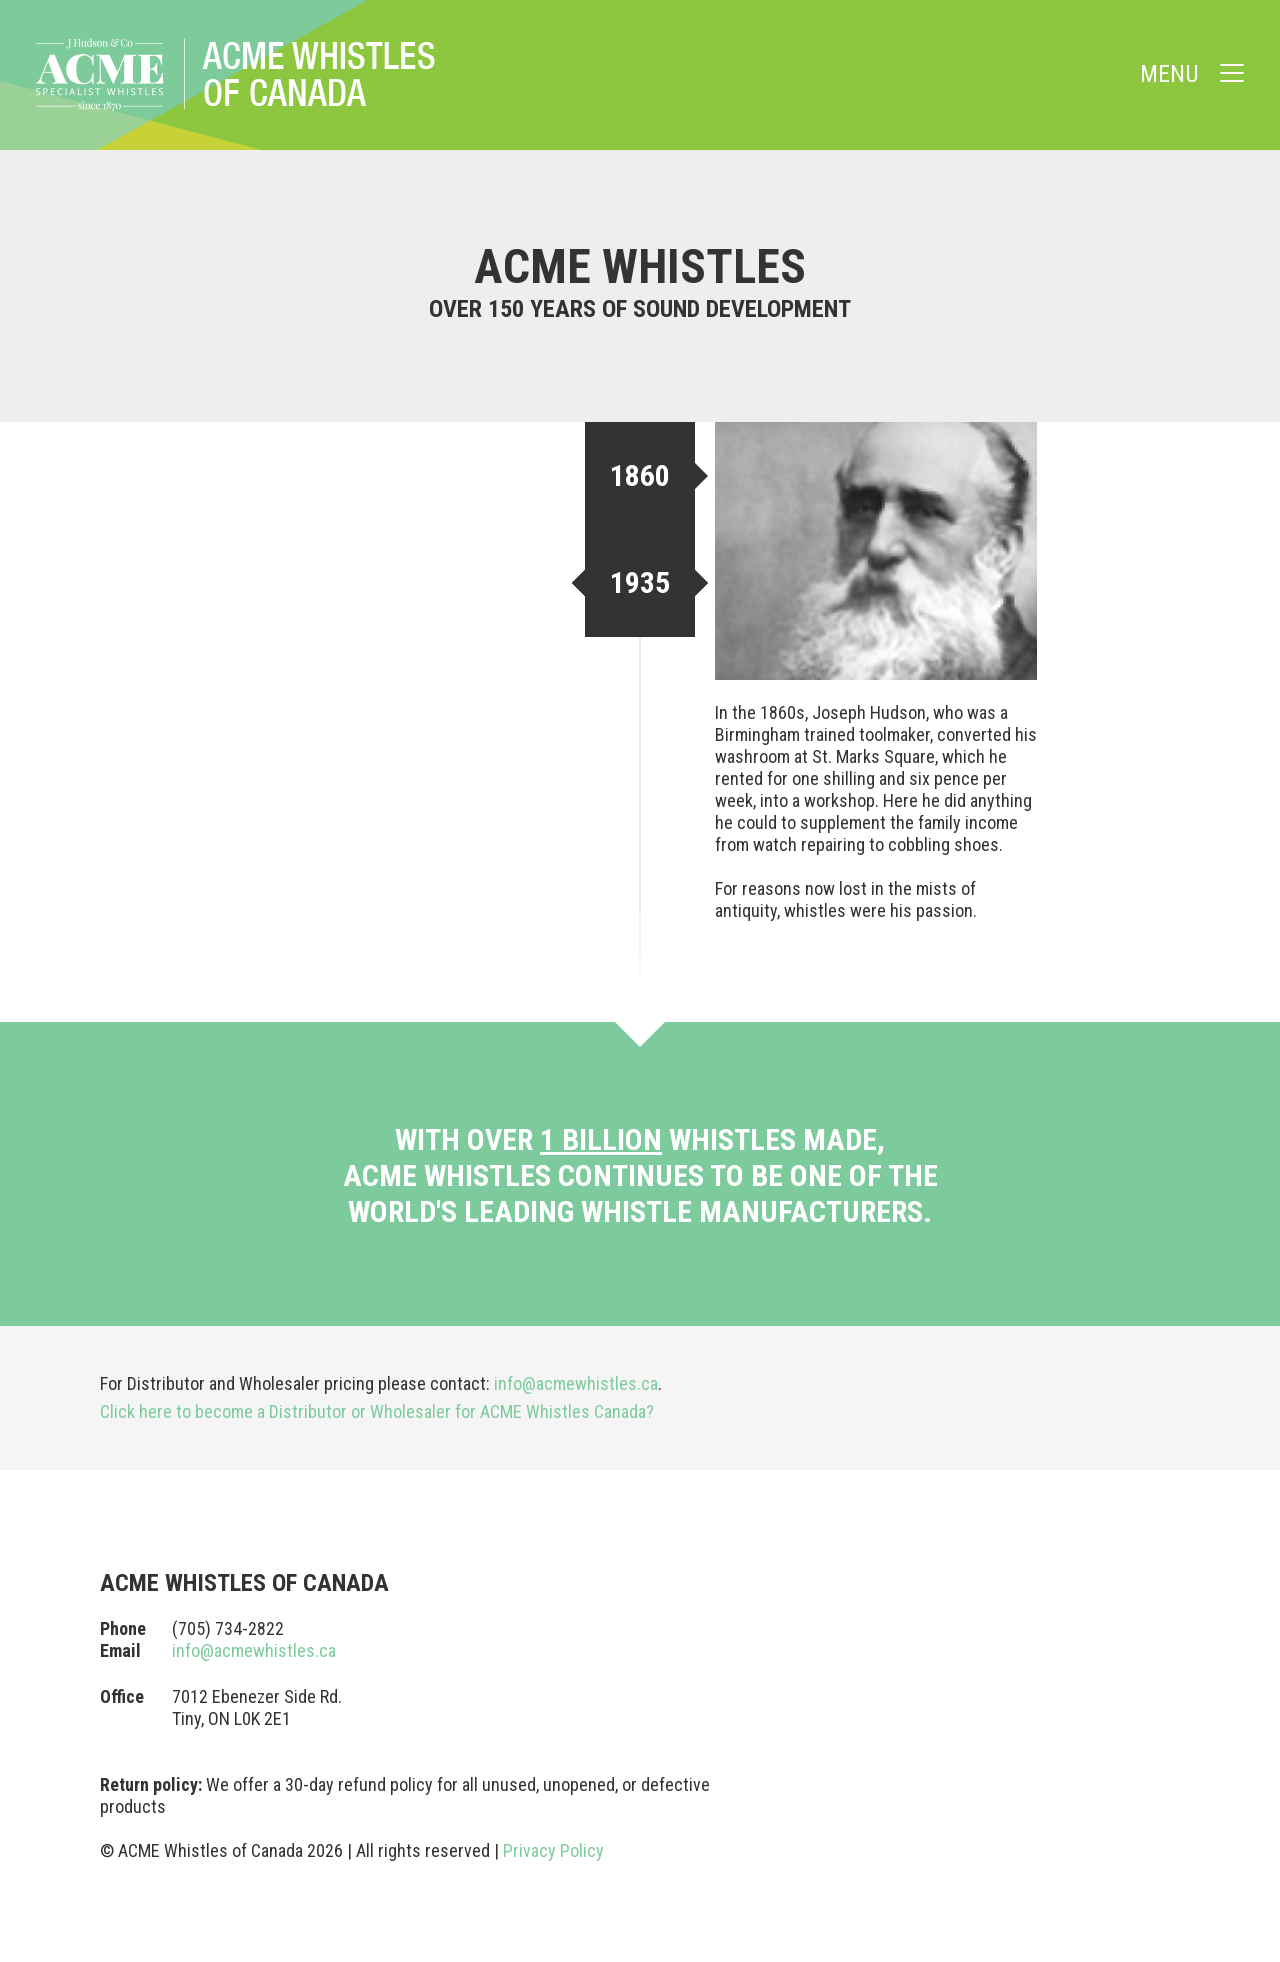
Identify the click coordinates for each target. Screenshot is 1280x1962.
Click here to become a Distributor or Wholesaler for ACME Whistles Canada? (377, 1411)
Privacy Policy (553, 1850)
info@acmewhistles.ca (576, 1383)
